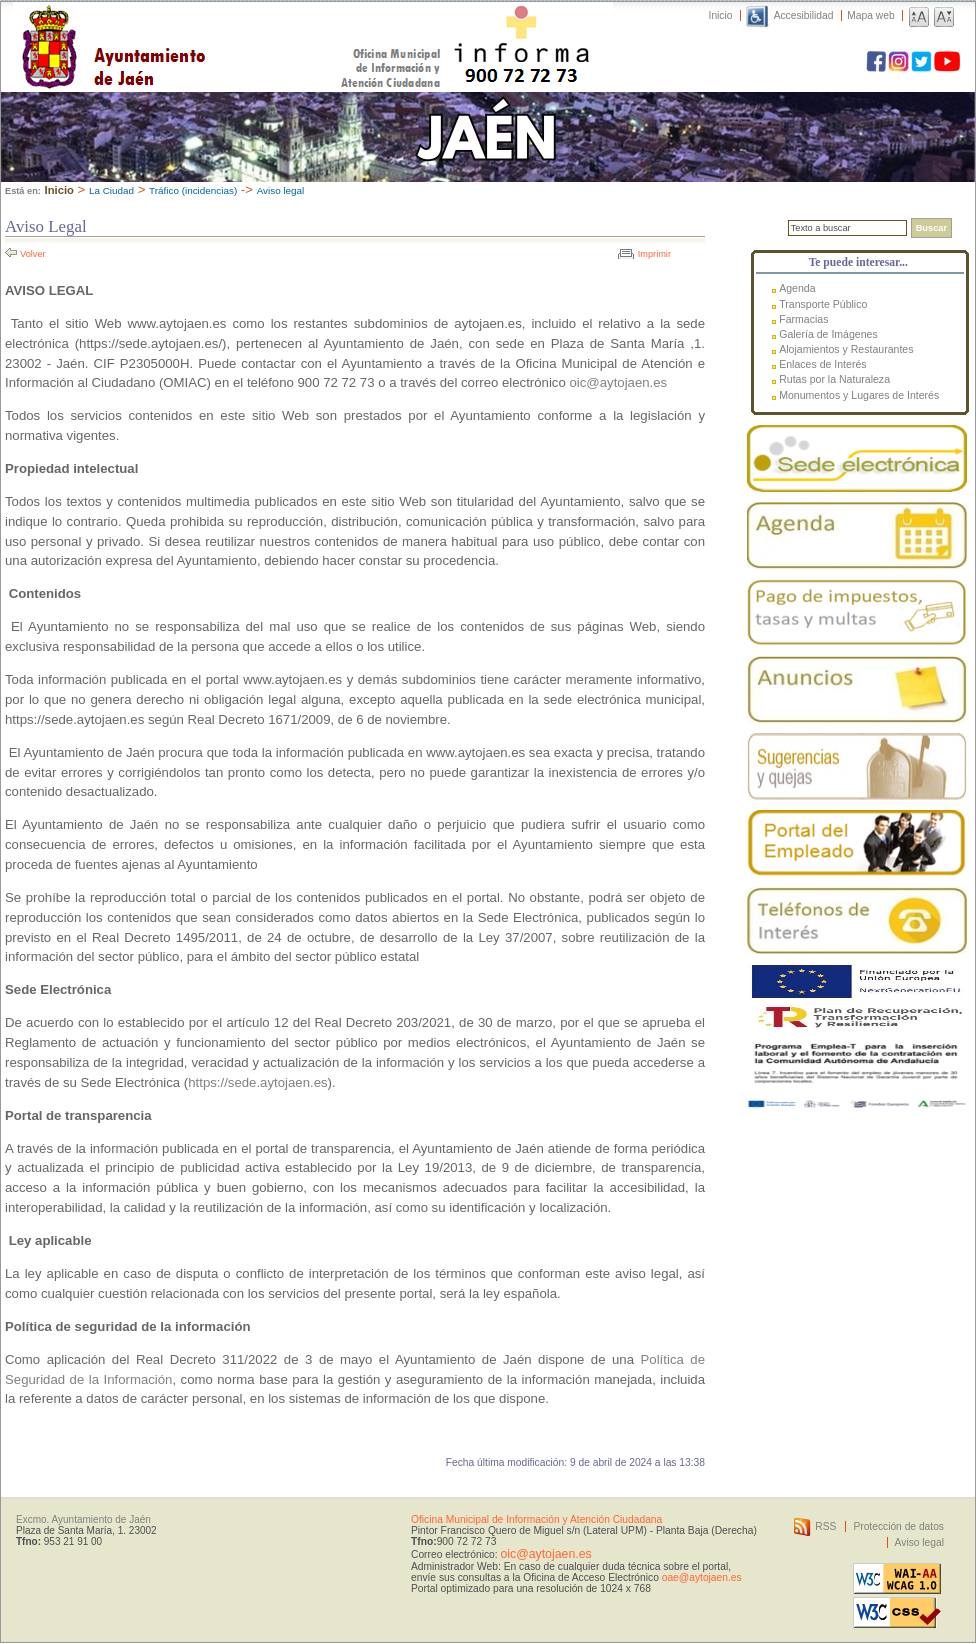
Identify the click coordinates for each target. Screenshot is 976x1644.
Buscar (931, 228)
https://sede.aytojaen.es (257, 1082)
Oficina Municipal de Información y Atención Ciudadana (536, 1519)
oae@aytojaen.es (702, 1577)
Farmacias (803, 319)
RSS (825, 1526)
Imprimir (654, 254)
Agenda (797, 288)
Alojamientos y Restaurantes (846, 349)
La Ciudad (111, 190)
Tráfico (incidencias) (193, 190)
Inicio (721, 15)
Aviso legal (281, 190)
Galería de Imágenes (828, 334)
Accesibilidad (804, 15)
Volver (33, 254)
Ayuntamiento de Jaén (200, 27)
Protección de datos (898, 1526)
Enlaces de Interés (822, 364)
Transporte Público (823, 304)
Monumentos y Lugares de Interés (859, 395)
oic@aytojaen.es (618, 382)
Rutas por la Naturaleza (834, 379)
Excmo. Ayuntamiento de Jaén (83, 1519)
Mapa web (870, 15)
